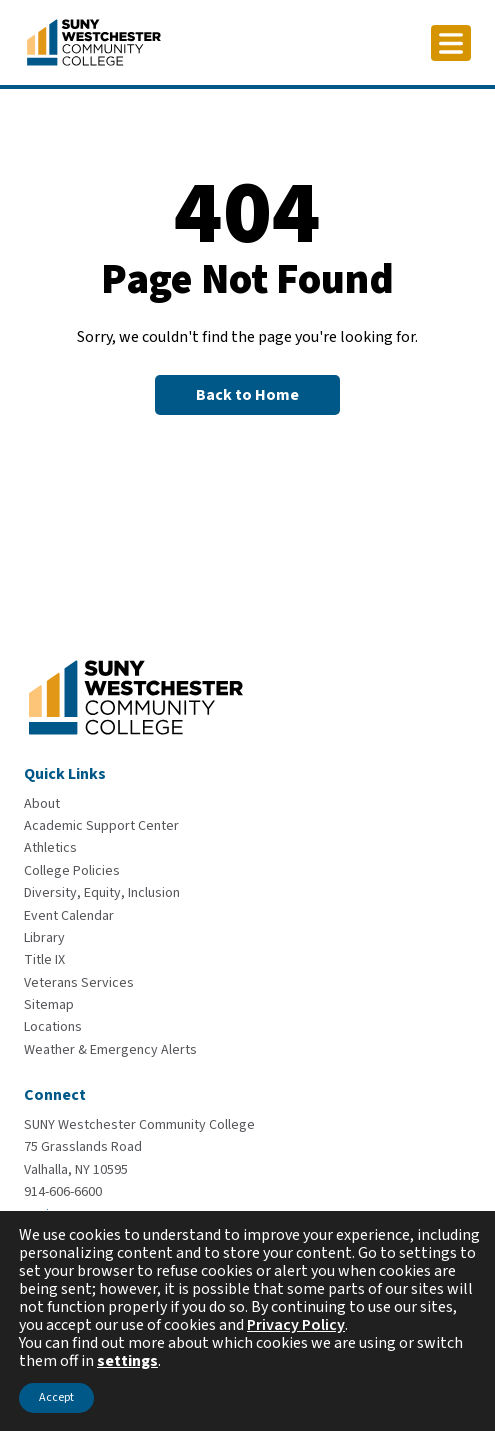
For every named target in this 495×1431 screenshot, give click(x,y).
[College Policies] (72, 871)
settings (127, 1361)
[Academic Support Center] (101, 826)
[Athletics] (50, 848)
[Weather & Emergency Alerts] (110, 1050)
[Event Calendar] (69, 916)
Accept (56, 1397)
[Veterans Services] (79, 983)
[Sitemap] (49, 1005)
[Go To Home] (94, 41)
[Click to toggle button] (451, 43)
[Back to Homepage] (247, 395)
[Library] (44, 938)
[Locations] (53, 1027)
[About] (42, 804)
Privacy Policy (296, 1325)
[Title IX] (44, 960)
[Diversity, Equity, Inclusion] (102, 893)
